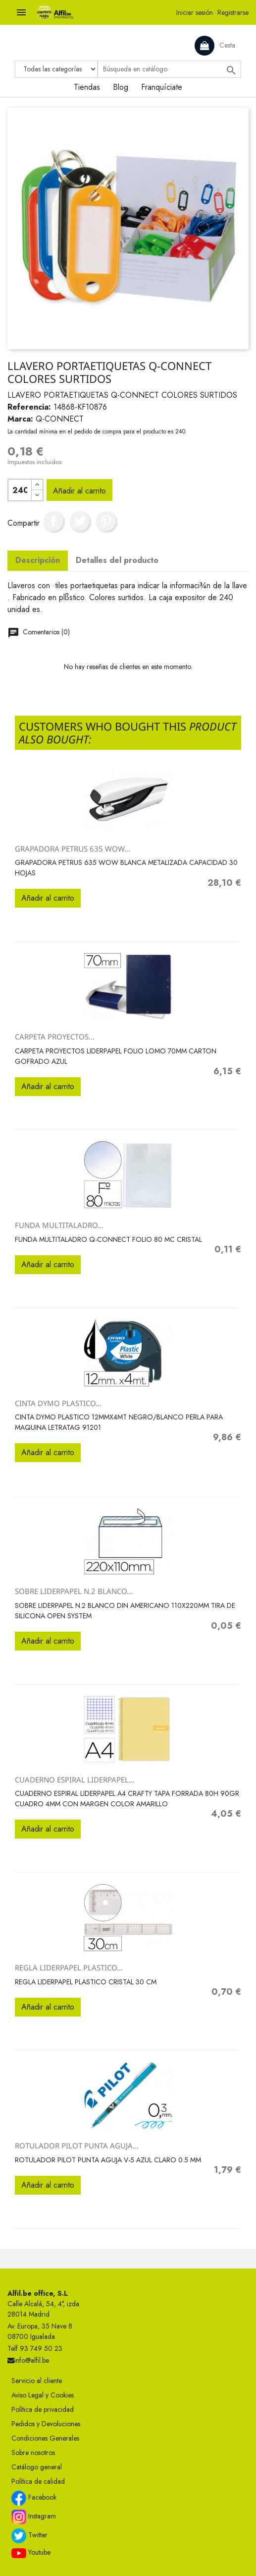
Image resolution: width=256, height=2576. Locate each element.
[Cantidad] (20, 490)
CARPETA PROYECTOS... (55, 1037)
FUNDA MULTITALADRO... (59, 1225)
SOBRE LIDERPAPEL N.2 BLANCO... (74, 1591)
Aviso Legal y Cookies (42, 2395)
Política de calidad (38, 2481)
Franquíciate (161, 87)
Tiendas (87, 87)
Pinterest (106, 521)
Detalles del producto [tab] (117, 560)
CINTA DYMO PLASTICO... (58, 1403)
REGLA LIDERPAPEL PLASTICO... (69, 1967)
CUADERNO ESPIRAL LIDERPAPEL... (75, 1779)
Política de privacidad (42, 2409)
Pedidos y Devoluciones (45, 2424)
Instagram (33, 2517)
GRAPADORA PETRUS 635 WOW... (72, 849)
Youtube (31, 2552)
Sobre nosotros (33, 2452)
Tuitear (80, 521)
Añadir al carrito (79, 490)
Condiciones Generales (45, 2438)
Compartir (53, 521)
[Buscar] (169, 69)
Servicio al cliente (36, 2381)
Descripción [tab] (37, 560)
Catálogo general (36, 2467)
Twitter (29, 2535)
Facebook (33, 2498)
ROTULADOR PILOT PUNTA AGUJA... (77, 2145)
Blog (120, 87)
